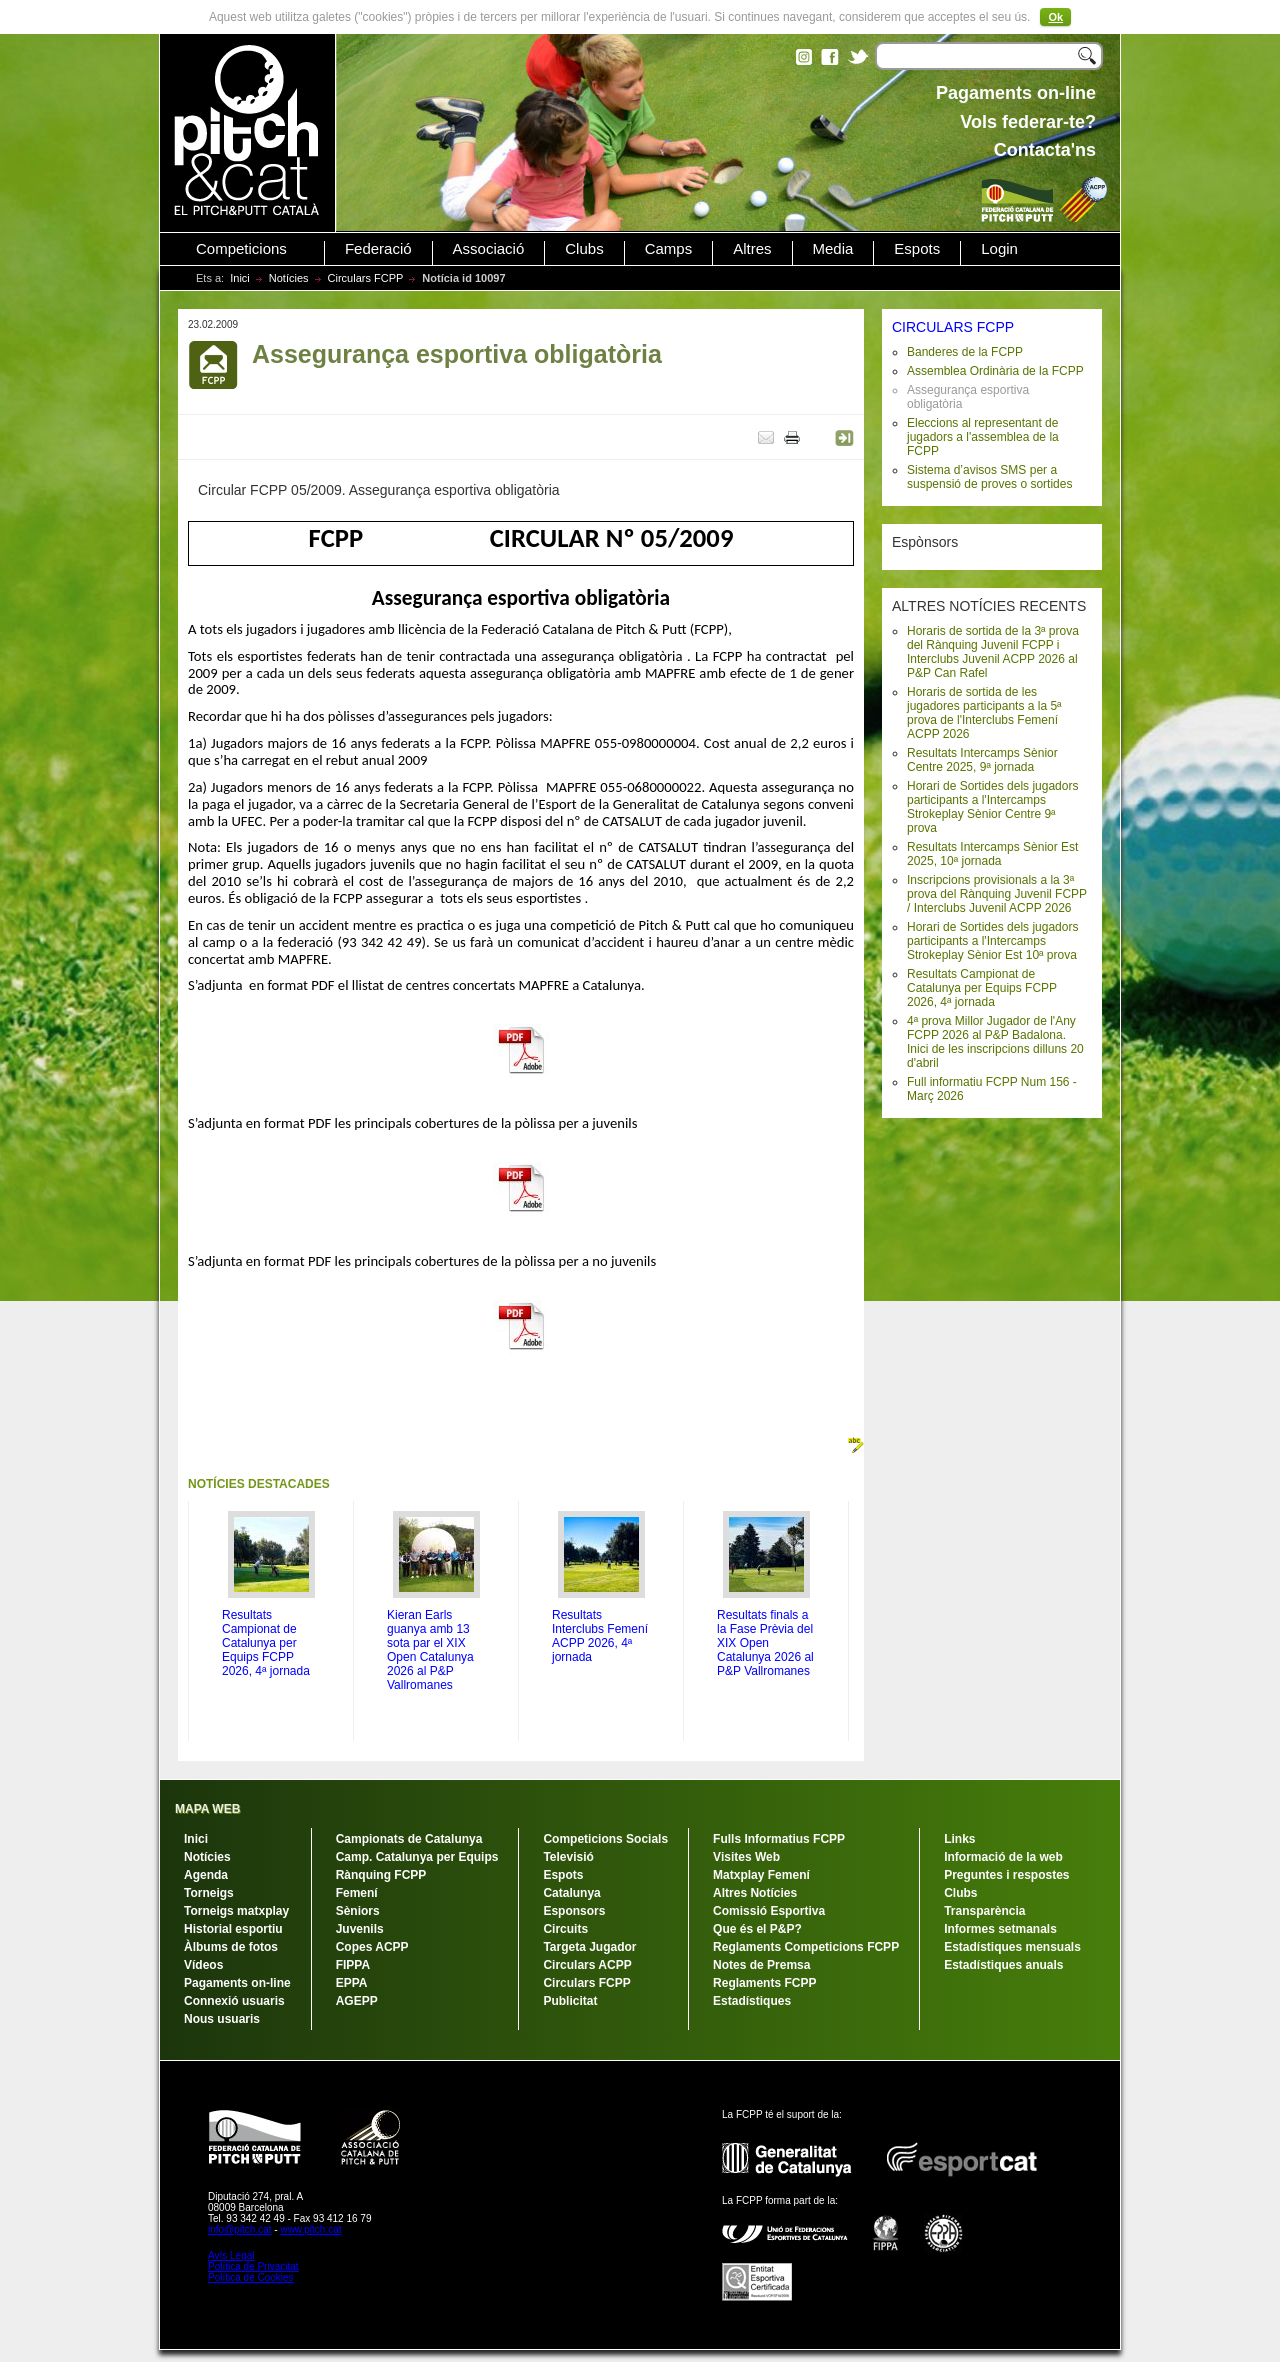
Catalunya (571, 1893)
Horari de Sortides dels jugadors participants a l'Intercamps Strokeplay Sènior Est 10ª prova (992, 941)
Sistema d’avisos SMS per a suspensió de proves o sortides (989, 477)
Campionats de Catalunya (409, 1839)
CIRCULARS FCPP (953, 327)
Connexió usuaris (234, 2001)
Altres (752, 249)
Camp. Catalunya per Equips (417, 1857)
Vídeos (203, 1965)
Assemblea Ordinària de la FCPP (995, 371)
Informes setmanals (1000, 1929)
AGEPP (357, 2001)
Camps (669, 249)
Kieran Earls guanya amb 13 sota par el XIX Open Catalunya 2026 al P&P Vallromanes (430, 1650)
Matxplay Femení (761, 1875)
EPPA (352, 1983)
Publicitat (570, 2001)
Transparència (984, 1911)
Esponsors (574, 1911)
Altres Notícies (755, 1893)
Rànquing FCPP (381, 1875)
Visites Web (746, 1857)
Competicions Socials (605, 1839)
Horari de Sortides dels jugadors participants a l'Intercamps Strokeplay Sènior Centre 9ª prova (992, 807)
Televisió (568, 1857)
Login (999, 249)
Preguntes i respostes (1006, 1875)
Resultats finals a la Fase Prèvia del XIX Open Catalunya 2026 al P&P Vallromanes (765, 1643)
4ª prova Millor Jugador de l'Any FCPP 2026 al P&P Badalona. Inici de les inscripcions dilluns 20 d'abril (995, 1042)
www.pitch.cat (310, 2229)
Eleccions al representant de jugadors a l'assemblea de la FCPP (983, 437)
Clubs (584, 249)
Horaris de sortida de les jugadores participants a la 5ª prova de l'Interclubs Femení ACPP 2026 (984, 713)
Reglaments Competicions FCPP (806, 1947)
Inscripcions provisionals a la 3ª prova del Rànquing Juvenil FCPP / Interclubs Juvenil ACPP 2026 (997, 894)
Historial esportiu (233, 1929)
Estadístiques (752, 2001)
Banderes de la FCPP (965, 352)
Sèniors (358, 1911)
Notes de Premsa (761, 1965)
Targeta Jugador (589, 1947)
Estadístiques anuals (1003, 1965)
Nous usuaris (222, 2019)
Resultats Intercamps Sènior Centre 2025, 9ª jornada (982, 760)
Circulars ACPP (587, 1965)
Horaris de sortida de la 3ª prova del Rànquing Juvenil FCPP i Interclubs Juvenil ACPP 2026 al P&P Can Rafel (993, 652)
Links (959, 1839)
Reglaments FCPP (764, 1983)
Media (833, 249)
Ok (1055, 17)
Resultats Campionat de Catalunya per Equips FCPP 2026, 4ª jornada (982, 988)
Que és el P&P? (757, 1929)
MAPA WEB (207, 1809)
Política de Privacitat (253, 2266)
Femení (357, 1893)
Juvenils (360, 1929)
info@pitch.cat (240, 2229)
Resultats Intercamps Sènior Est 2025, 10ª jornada (992, 854)
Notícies (289, 278)
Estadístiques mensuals (1012, 1947)
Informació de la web (1003, 1857)
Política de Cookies (251, 2277)
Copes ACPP (372, 1947)
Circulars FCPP (366, 278)
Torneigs (209, 1893)
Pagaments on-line (237, 1983)
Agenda (206, 1875)
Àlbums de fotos (231, 1947)
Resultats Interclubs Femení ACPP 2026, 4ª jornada (600, 1636)
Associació (489, 249)
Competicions (241, 249)
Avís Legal (231, 2255)
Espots (917, 249)
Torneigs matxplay (236, 1911)
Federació (378, 249)
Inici (240, 278)
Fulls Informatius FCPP (779, 1839)
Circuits (565, 1929)
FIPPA (353, 1965)
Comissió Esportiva (769, 1911)
